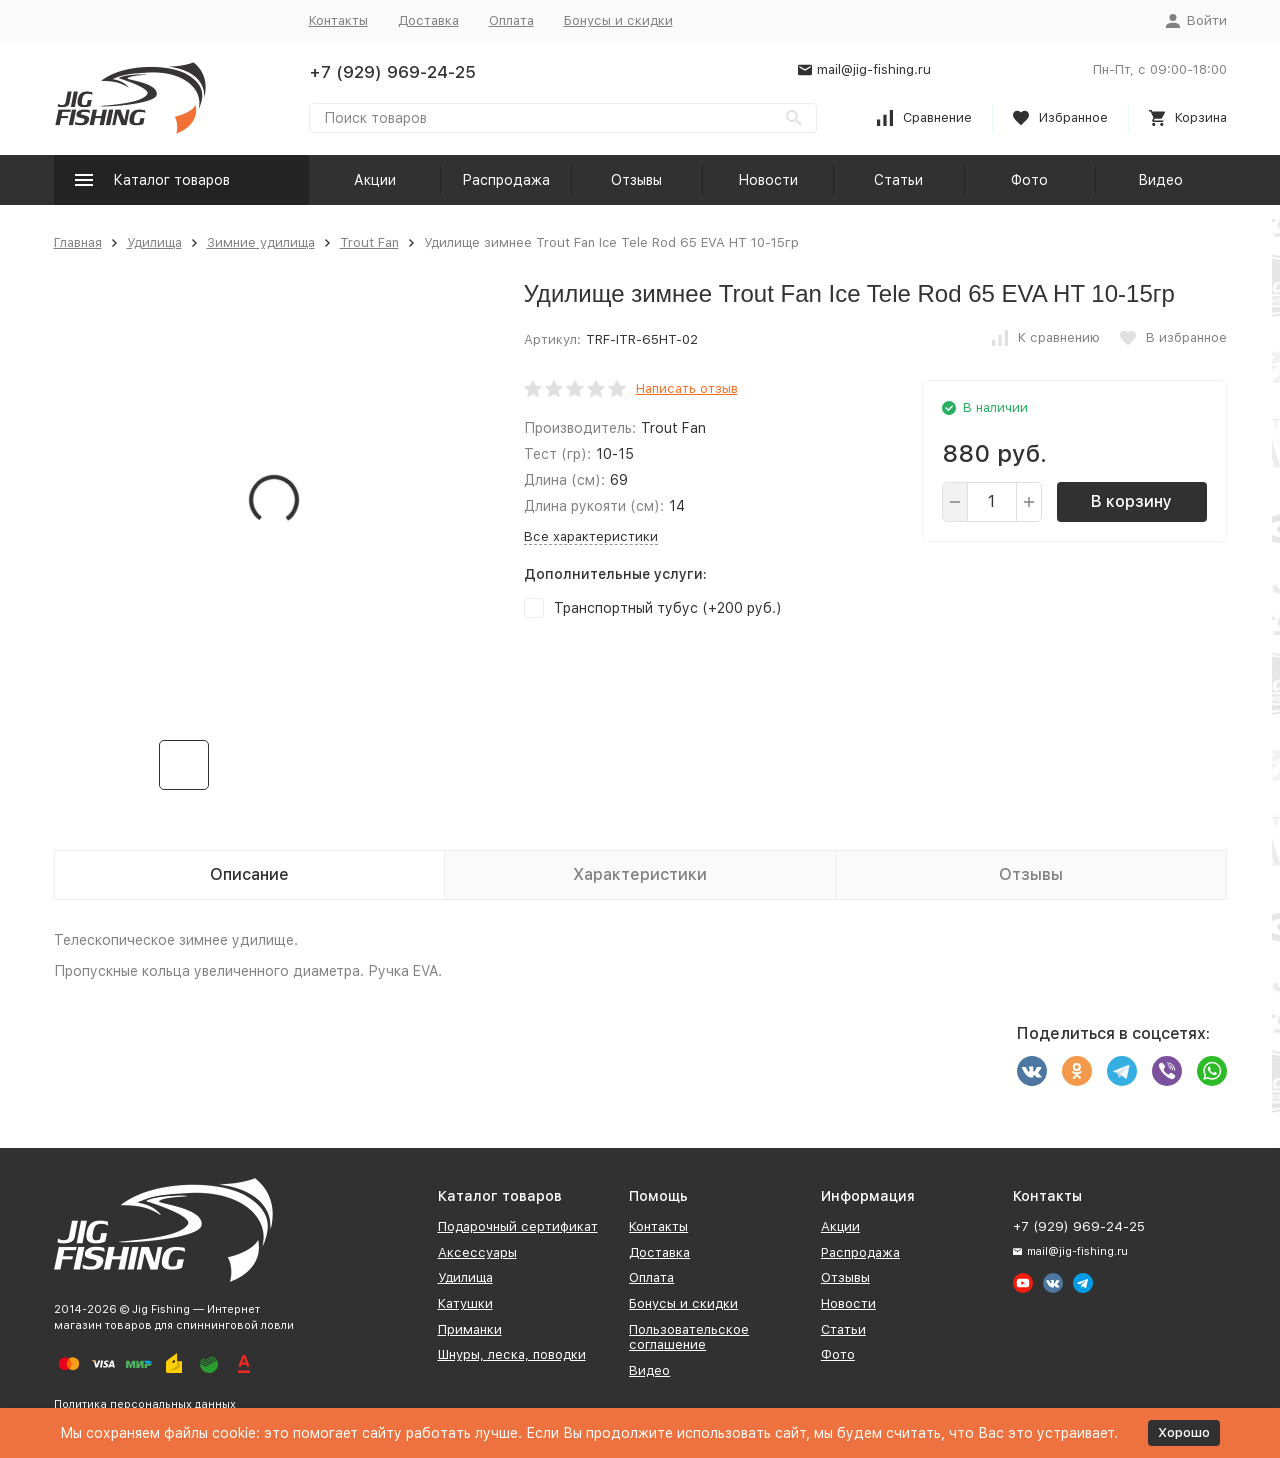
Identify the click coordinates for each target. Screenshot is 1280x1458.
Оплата (511, 20)
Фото (1029, 180)
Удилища (154, 242)
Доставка (428, 20)
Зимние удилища (261, 242)
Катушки (465, 1303)
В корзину (1131, 501)
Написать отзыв (687, 388)
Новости (768, 180)
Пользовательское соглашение (689, 1337)
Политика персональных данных (145, 1404)
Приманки (470, 1329)
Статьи (898, 180)
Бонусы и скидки (618, 20)
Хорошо (1184, 1432)
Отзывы (636, 180)
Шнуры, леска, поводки (512, 1354)
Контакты (338, 20)
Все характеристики (591, 536)
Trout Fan (369, 242)
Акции (375, 180)
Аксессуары (477, 1252)
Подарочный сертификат (518, 1226)
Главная (78, 242)
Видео (1160, 180)
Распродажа (506, 180)
